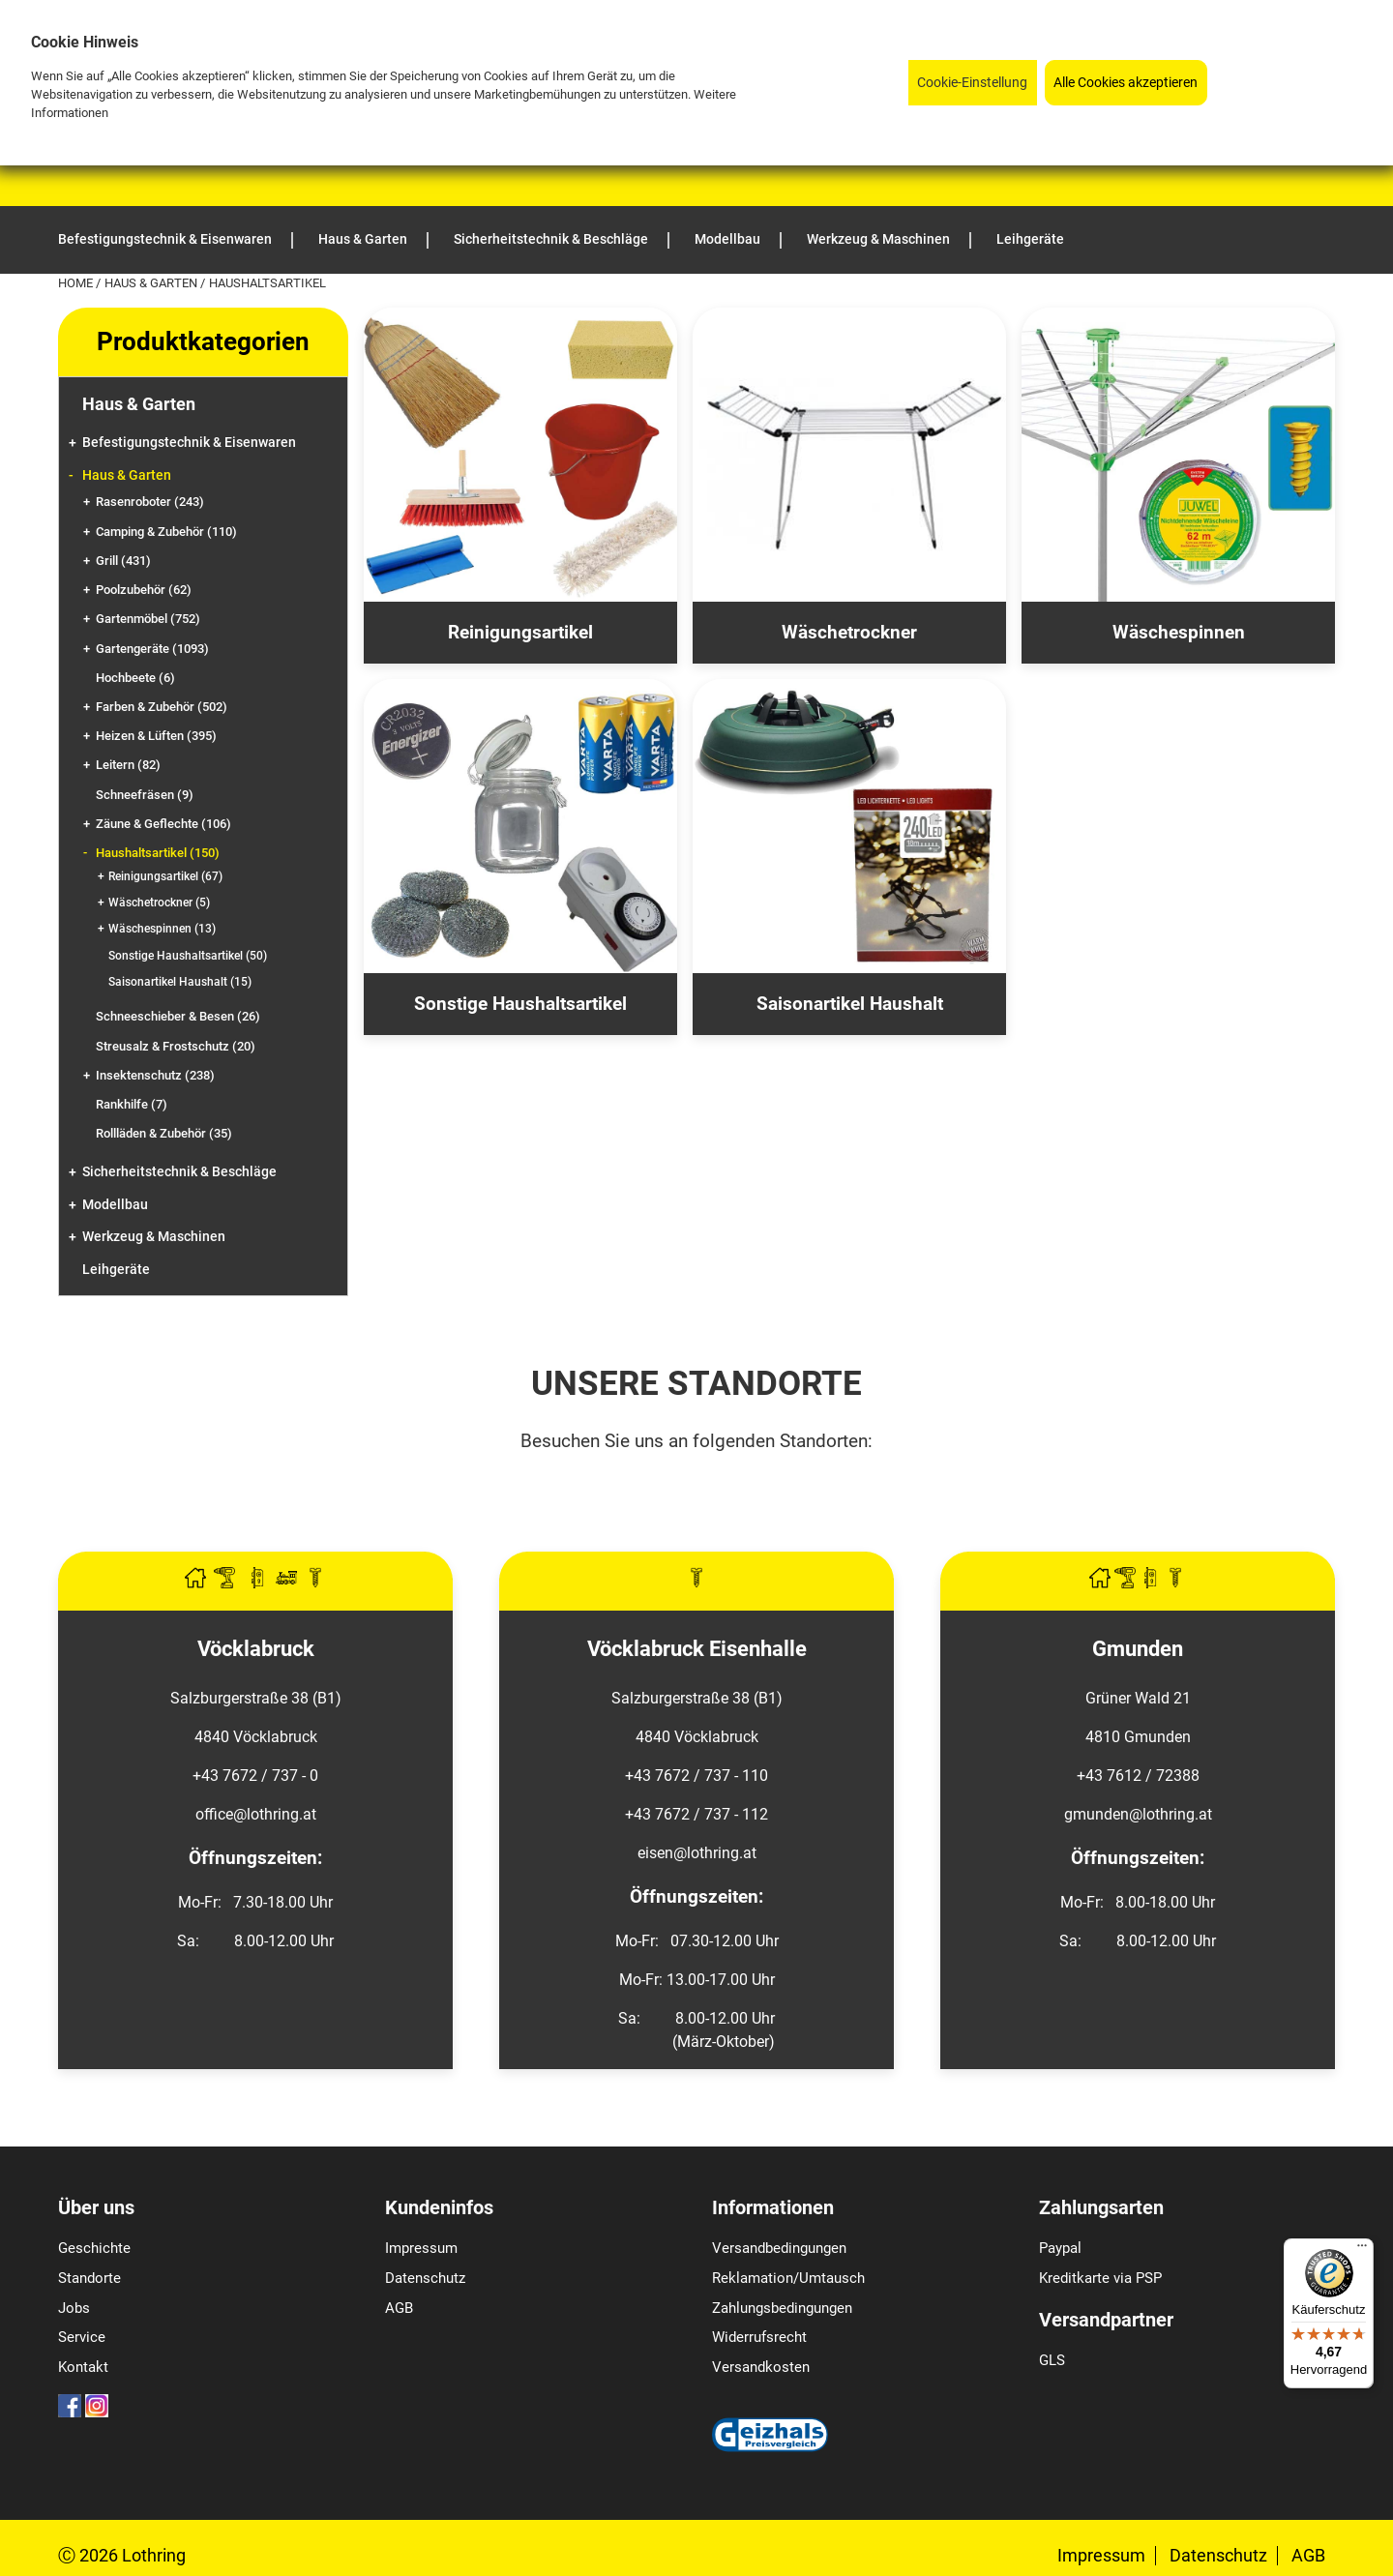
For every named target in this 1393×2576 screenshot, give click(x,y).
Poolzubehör (144, 589)
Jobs (74, 2308)
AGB (399, 2308)
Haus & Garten (152, 283)
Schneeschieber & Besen (178, 1016)
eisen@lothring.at (696, 1853)
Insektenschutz (155, 1075)
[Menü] (1362, 2250)
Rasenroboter (150, 501)
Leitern (128, 764)
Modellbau (115, 1205)
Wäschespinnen (162, 928)
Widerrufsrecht (759, 2337)
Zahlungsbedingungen (782, 2308)
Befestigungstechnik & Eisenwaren (189, 442)
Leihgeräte (116, 1269)
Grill (123, 560)
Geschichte (94, 2248)
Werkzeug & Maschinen (153, 1237)
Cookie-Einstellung (972, 82)
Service (81, 2337)
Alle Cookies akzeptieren (1125, 82)
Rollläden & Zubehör (164, 1133)
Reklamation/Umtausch (788, 2278)
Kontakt (83, 2367)
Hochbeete (135, 677)
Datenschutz (425, 2278)
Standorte (89, 2278)
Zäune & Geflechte (163, 823)
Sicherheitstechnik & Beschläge (179, 1172)
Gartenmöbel (148, 618)
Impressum (421, 2248)
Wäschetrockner (159, 902)
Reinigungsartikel (165, 876)
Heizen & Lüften (156, 735)
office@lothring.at (255, 1814)
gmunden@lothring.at (1138, 1814)
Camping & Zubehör (166, 531)
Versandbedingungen (779, 2248)
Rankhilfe (131, 1104)
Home (77, 283)
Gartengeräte (152, 648)
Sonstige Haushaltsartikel (187, 955)
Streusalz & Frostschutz (175, 1046)
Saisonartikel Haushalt (180, 982)
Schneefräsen (144, 794)
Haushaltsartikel (158, 852)
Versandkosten (761, 2367)
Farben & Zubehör (161, 706)
